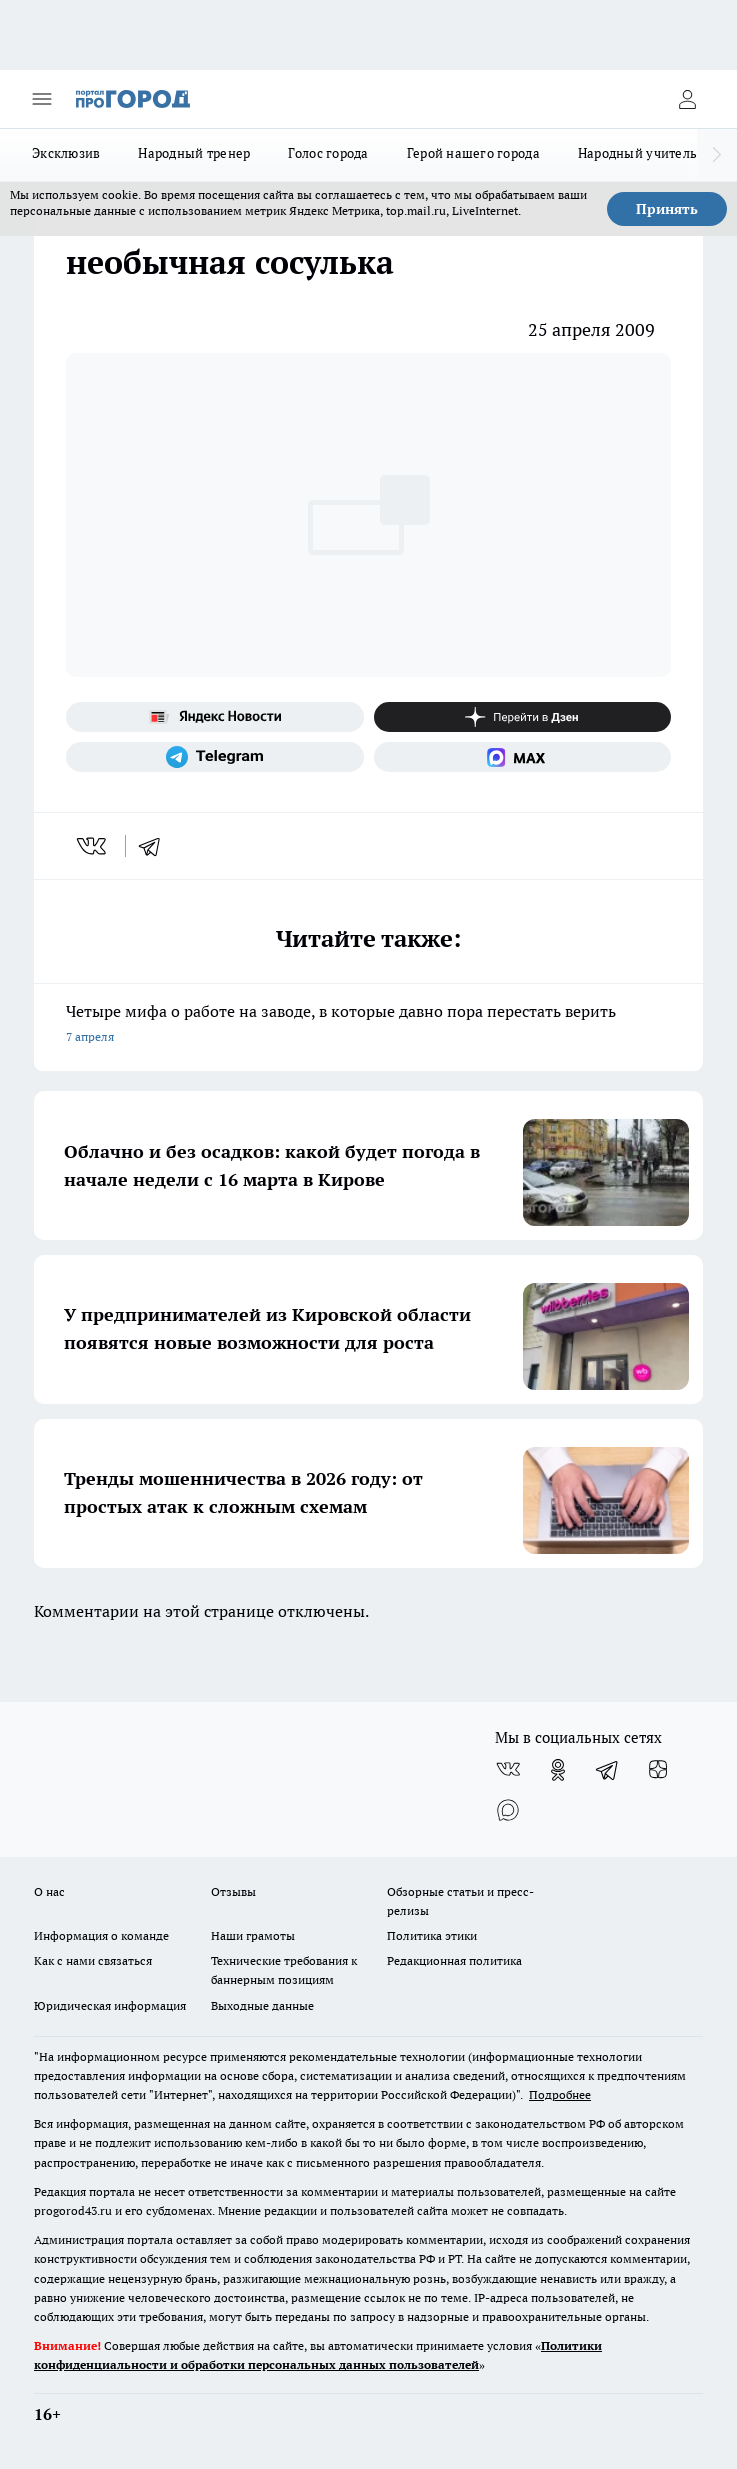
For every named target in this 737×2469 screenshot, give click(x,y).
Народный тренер (194, 153)
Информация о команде (101, 1935)
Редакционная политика (454, 1960)
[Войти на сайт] (687, 99)
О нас (49, 1891)
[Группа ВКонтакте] (508, 1770)
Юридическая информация (110, 2005)
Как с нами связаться (93, 1960)
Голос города (328, 153)
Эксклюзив (66, 153)
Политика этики (432, 1935)
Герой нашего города (473, 153)
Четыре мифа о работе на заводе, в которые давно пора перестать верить (368, 1025)
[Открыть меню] (42, 99)
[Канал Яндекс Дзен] (523, 717)
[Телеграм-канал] (215, 757)
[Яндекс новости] (215, 717)
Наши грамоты (253, 1935)
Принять (667, 209)
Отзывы (233, 1891)
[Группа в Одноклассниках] (558, 1770)
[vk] (93, 846)
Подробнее (560, 2094)
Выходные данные (262, 2005)
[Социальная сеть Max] (523, 757)
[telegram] (156, 846)
